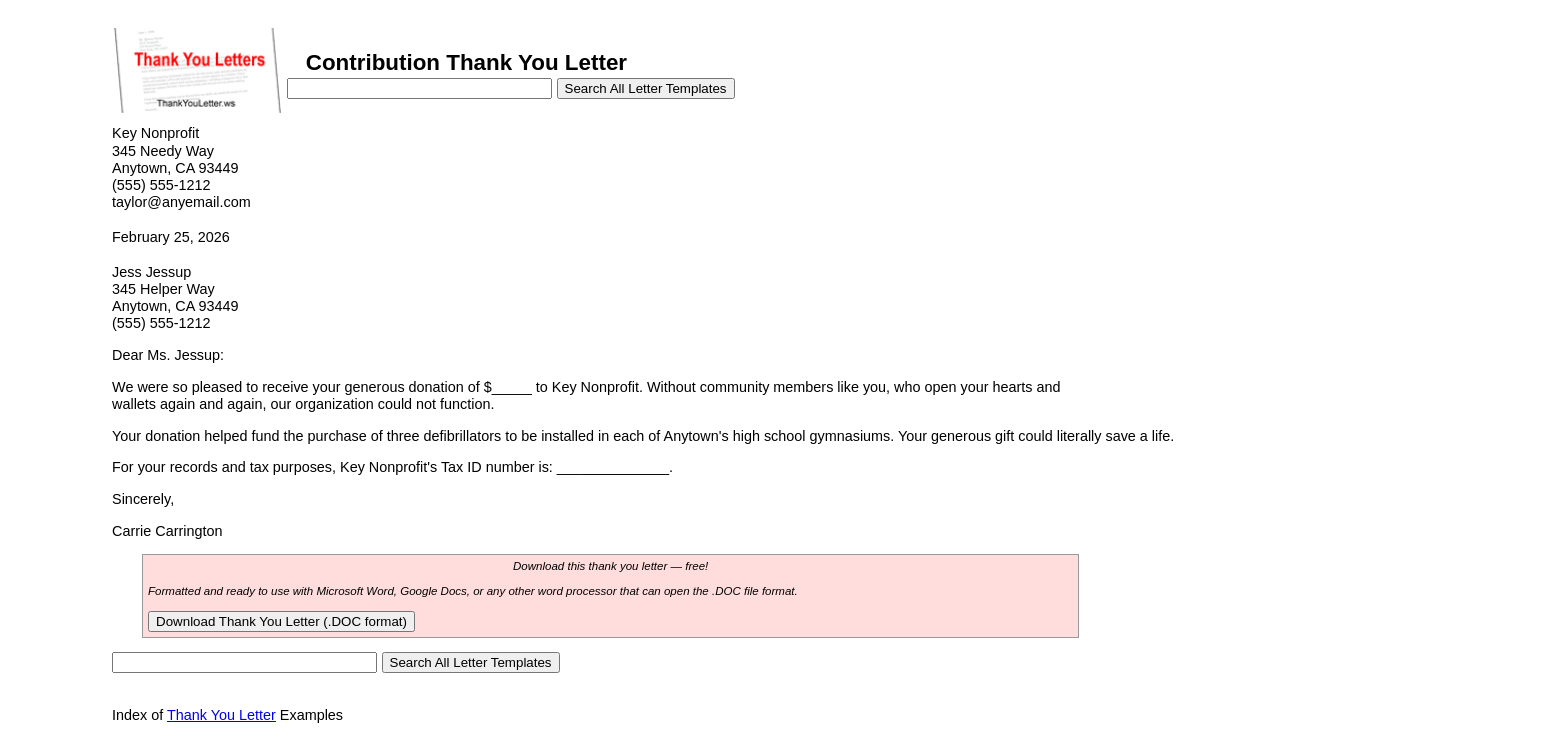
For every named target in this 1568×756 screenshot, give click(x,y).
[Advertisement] (1247, 258)
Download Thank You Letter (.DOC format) (281, 621)
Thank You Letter (221, 715)
